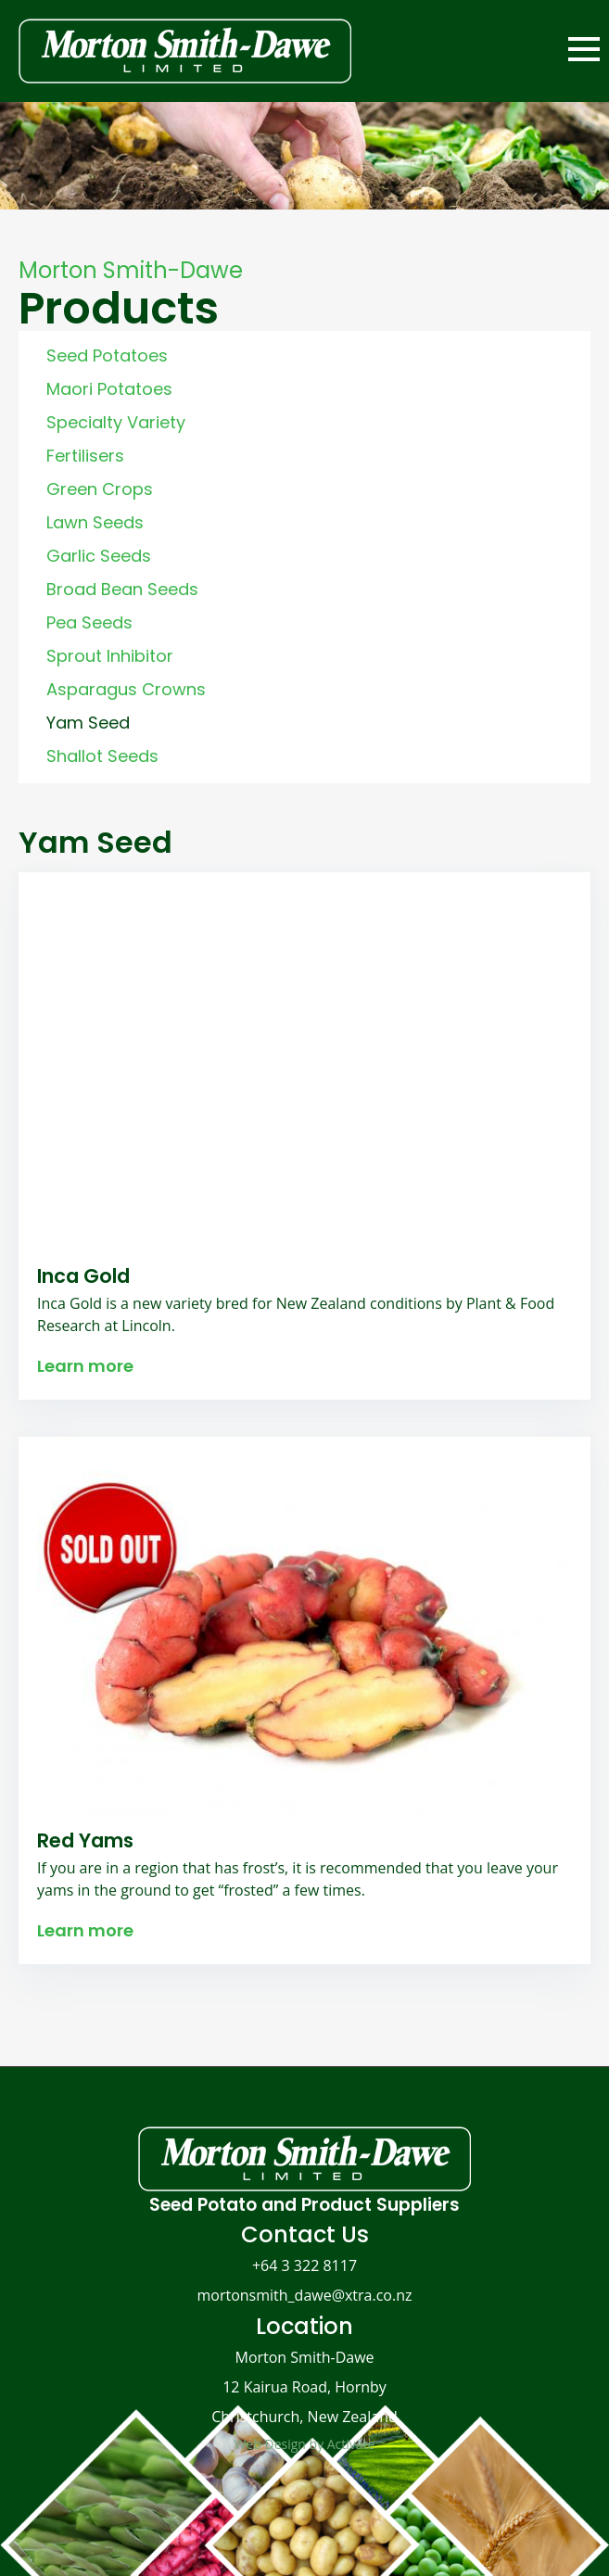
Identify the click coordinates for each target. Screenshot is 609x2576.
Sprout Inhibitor (109, 655)
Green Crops (99, 489)
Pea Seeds (89, 622)
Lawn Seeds (95, 522)
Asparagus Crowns (126, 689)
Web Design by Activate (305, 2444)
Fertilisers (85, 455)
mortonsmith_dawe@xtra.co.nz (304, 2295)
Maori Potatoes (109, 388)
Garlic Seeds (98, 555)
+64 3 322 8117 (304, 2265)
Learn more (85, 1365)
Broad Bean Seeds (122, 589)
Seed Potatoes (107, 355)
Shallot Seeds (102, 756)
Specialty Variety (115, 422)
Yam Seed (88, 722)
